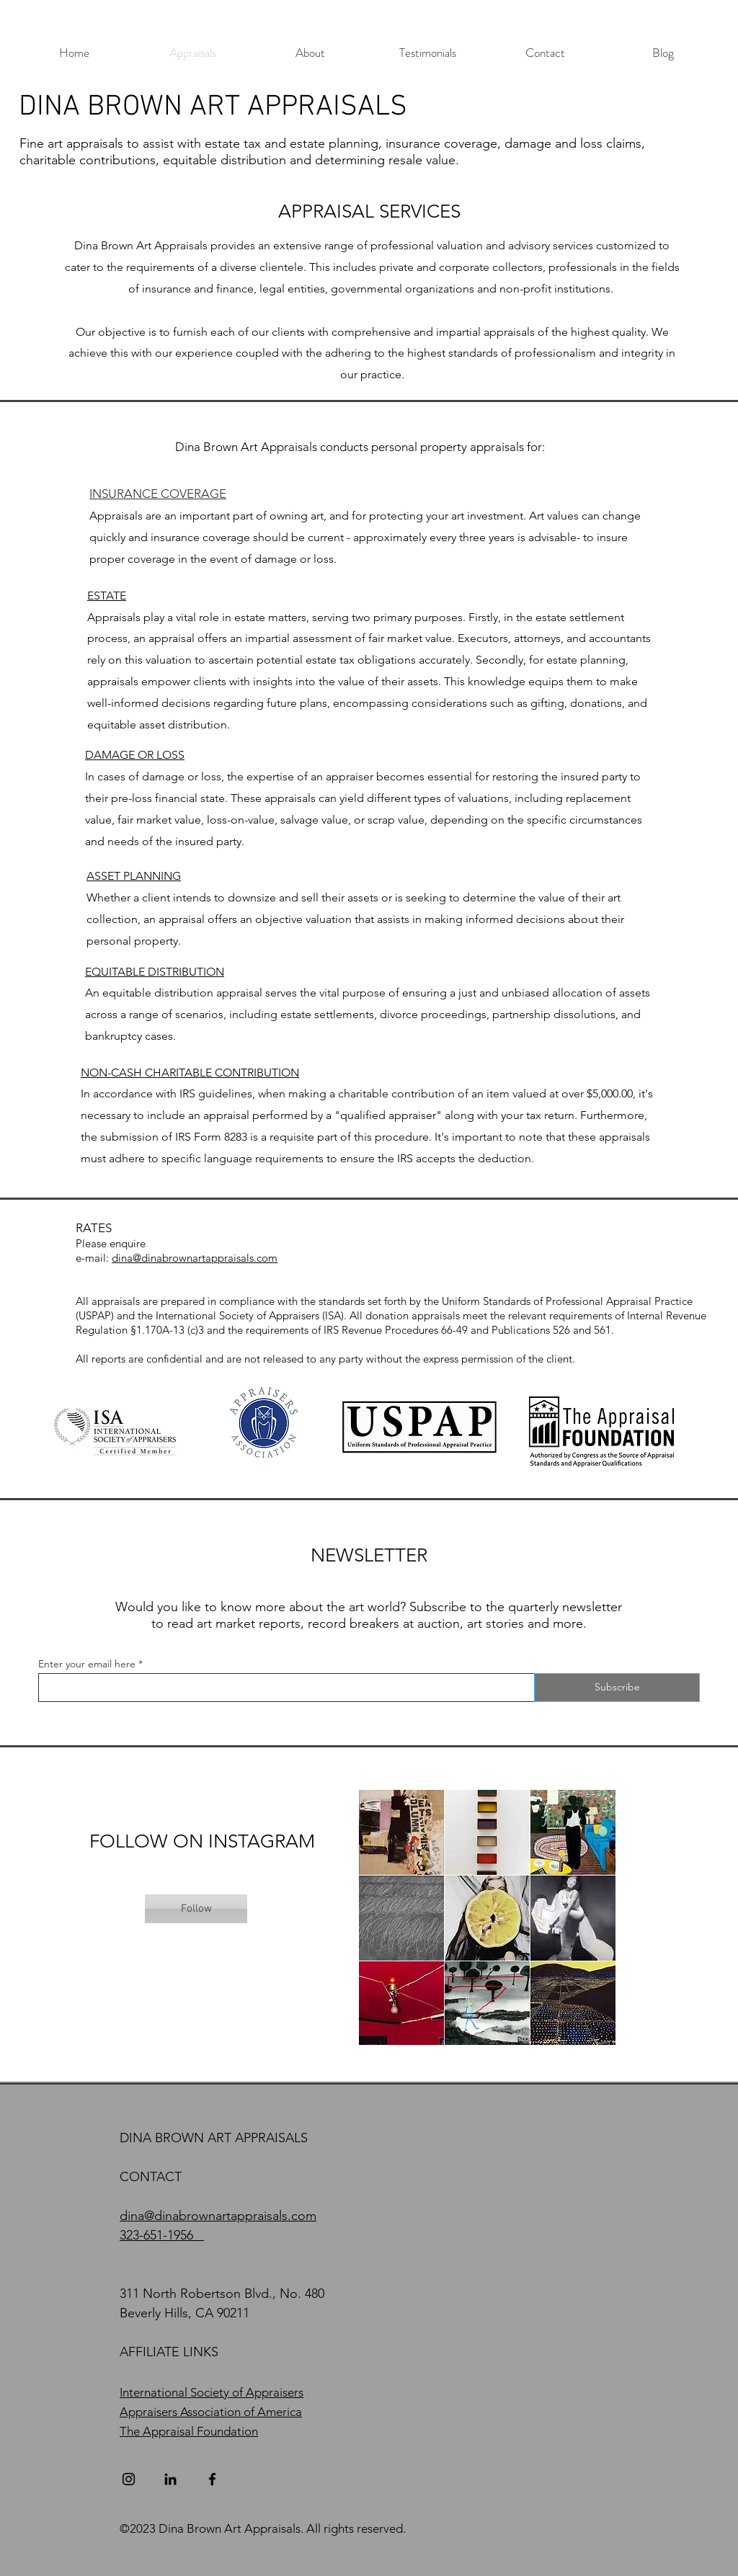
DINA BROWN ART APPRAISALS (213, 107)
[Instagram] (128, 2479)
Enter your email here (86, 1664)
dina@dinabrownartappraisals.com (194, 1258)
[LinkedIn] (170, 2479)
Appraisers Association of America (211, 2412)
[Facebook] (212, 2479)
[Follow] (196, 1908)
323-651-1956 (156, 2235)
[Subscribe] (617, 1687)
